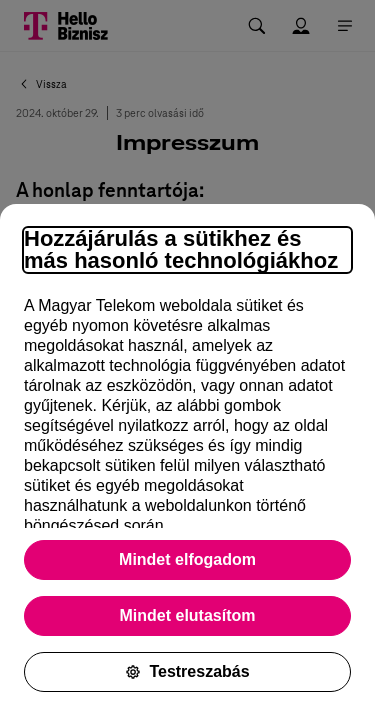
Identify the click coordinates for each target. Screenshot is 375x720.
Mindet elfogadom (187, 559)
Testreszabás (187, 671)
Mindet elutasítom (187, 615)
